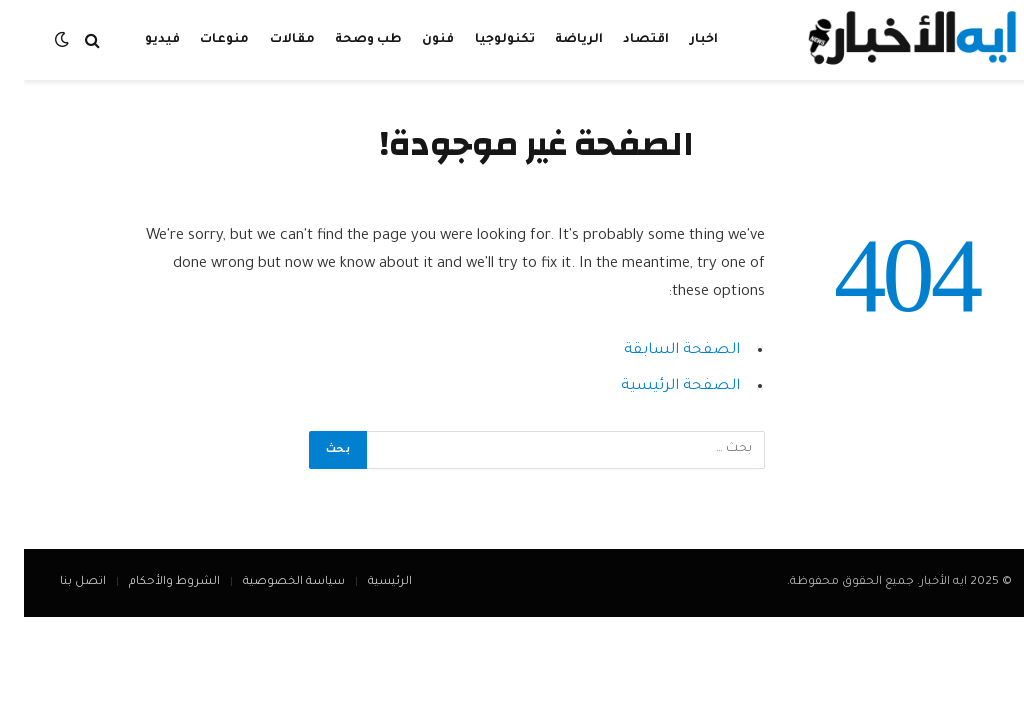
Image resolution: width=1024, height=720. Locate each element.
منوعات (200, 40)
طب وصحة (344, 40)
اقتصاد (622, 40)
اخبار (680, 40)
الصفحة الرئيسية (656, 386)
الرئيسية (366, 582)
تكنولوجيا (481, 40)
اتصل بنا (59, 582)
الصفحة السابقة (658, 350)
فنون (414, 40)
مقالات (268, 40)
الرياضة (555, 40)
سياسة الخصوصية (270, 582)
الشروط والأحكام (150, 582)
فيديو (138, 40)
